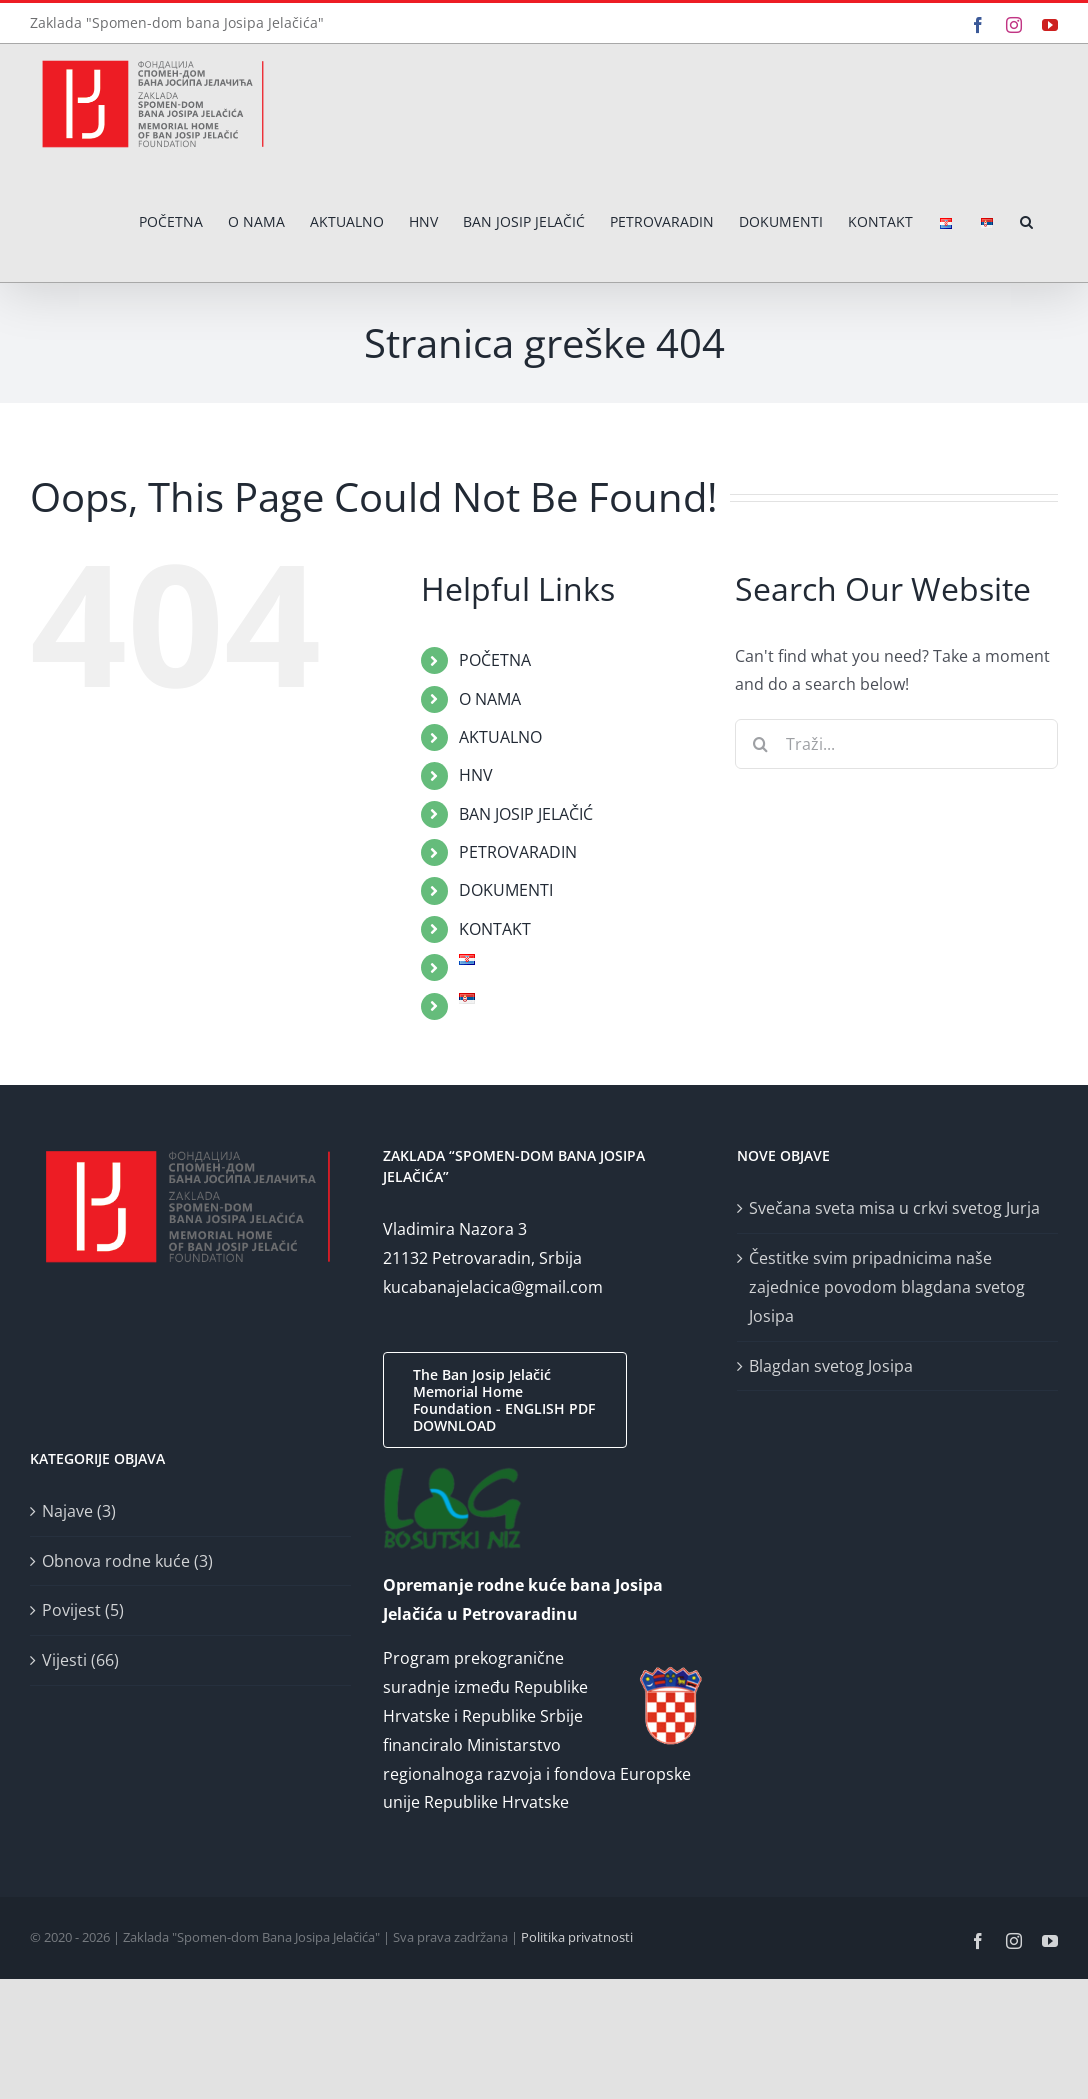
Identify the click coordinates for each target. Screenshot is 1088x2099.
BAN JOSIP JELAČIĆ (526, 814)
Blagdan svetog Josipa (831, 1366)
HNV (476, 775)
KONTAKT (495, 929)
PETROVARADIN (518, 852)
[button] (1026, 222)
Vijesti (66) (80, 1660)
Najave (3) (79, 1511)
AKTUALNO (500, 737)
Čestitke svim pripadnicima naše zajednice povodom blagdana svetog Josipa (887, 1287)
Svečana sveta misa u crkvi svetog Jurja (894, 1208)
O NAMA (490, 699)
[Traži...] (896, 744)
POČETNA (495, 660)
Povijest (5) (83, 1610)
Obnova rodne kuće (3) (127, 1561)
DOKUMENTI (506, 890)
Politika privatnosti (577, 1937)
